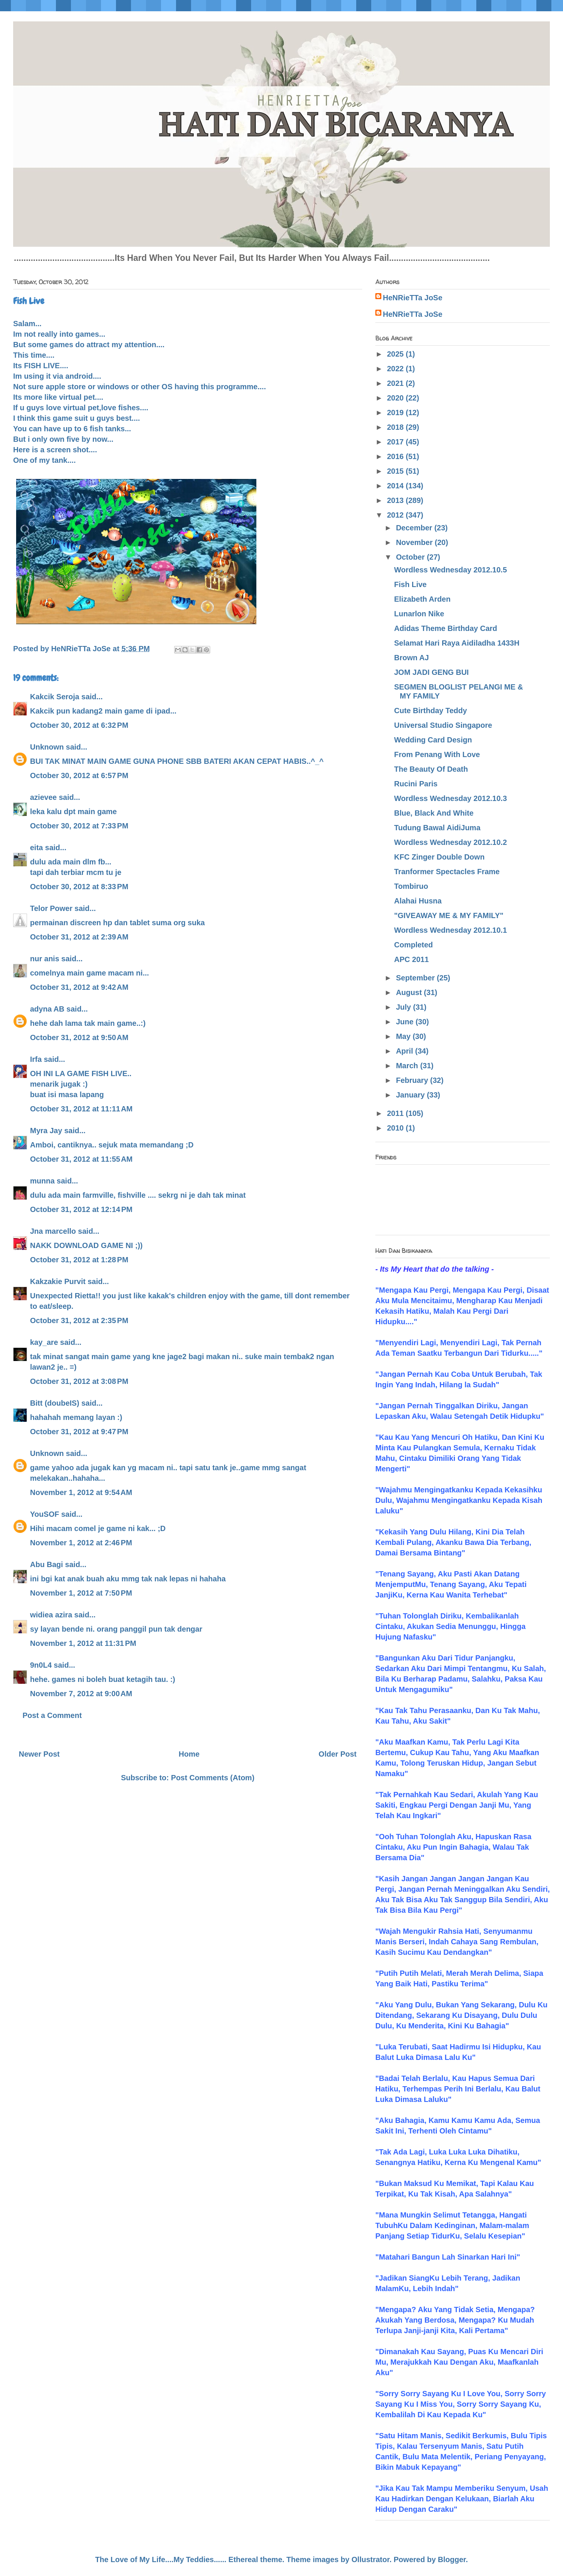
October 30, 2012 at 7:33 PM (79, 826)
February (413, 1080)
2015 (396, 471)
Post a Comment (52, 1715)
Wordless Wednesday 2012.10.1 (450, 930)
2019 (396, 412)
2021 (396, 383)
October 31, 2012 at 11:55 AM (81, 1159)
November (415, 542)
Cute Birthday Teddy (430, 710)
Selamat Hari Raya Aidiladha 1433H (456, 643)
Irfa (36, 1059)
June (405, 1022)
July (404, 1007)
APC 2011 (411, 959)
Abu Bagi (46, 1564)
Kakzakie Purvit (58, 1281)
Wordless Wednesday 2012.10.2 (450, 842)
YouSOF (44, 1514)
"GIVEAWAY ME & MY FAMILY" (448, 915)
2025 (396, 354)
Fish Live (410, 584)
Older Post (338, 1754)
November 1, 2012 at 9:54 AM (81, 1492)
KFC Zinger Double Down (439, 857)
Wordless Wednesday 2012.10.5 (450, 570)
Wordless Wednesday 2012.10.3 (450, 798)
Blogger (452, 2559)
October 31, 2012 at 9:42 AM (79, 987)
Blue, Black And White (434, 813)
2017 (396, 442)
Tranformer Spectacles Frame (447, 871)
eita (36, 847)
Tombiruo (411, 886)
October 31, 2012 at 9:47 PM (79, 1431)
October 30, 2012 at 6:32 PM (79, 725)
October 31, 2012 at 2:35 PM (79, 1320)
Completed (413, 945)
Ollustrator (371, 2559)
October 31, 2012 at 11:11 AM (81, 1109)
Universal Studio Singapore (443, 725)
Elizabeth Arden (422, 599)
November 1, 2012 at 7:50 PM (81, 1593)
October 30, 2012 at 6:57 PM (79, 775)
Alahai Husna (418, 901)
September (416, 978)
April (405, 1051)
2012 (396, 515)
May (404, 1036)
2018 (396, 427)
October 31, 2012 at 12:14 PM (81, 1209)
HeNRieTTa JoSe (413, 298)
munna (42, 1181)
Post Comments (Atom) (212, 1778)
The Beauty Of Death (431, 769)
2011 (396, 1113)
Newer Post (39, 1754)
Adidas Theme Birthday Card (445, 628)
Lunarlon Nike (419, 614)
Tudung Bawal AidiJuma (437, 828)
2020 (396, 398)
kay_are (44, 1342)
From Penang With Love (437, 754)
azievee (43, 797)
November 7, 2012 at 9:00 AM (81, 1693)
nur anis (44, 959)
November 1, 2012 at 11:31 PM (83, 1643)
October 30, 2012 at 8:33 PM (79, 886)
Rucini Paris (416, 784)
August (410, 992)
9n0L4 (41, 1665)
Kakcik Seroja (54, 697)
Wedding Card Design (433, 740)
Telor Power (51, 908)
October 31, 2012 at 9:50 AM (79, 1037)
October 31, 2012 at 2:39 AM (79, 937)
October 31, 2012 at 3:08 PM (79, 1381)
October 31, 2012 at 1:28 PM (79, 1260)
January (411, 1095)
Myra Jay (46, 1130)
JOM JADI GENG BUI (431, 672)
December (415, 528)
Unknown (47, 747)
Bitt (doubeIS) (54, 1403)
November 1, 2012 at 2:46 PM (81, 1543)
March (408, 1065)
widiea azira (51, 1615)
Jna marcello (53, 1231)
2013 (396, 500)
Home (189, 1754)
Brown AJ (411, 657)
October (411, 557)
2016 (396, 456)
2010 (396, 1128)
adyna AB (47, 1009)
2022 (396, 368)
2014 (396, 486)
